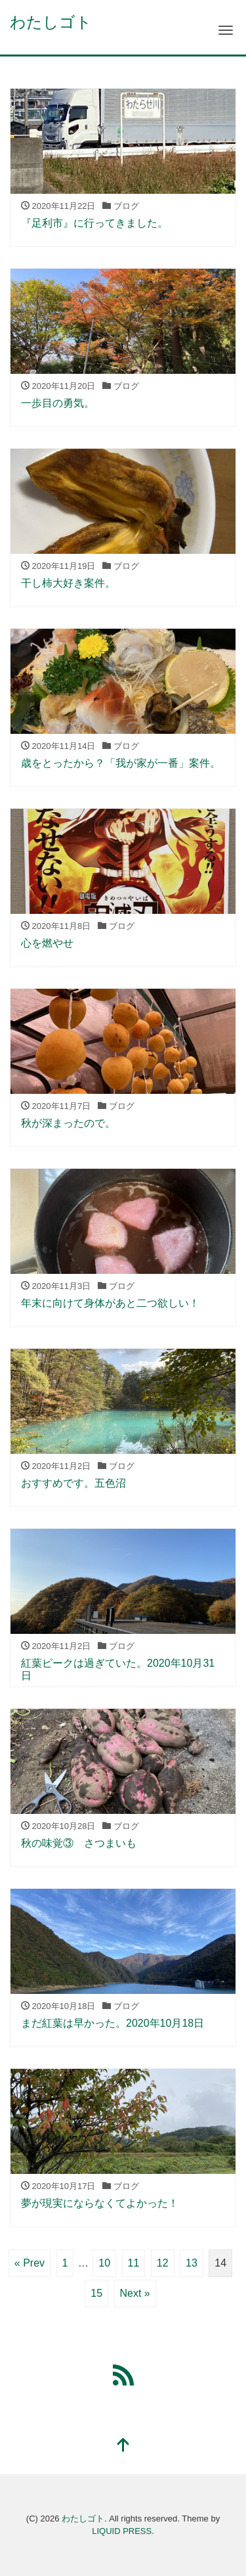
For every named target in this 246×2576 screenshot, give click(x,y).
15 (96, 2293)
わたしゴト (51, 22)
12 (163, 2263)
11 (134, 2263)
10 (104, 2263)
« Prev (29, 2263)
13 (191, 2263)
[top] (123, 2446)
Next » (135, 2293)
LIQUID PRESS (122, 2531)
